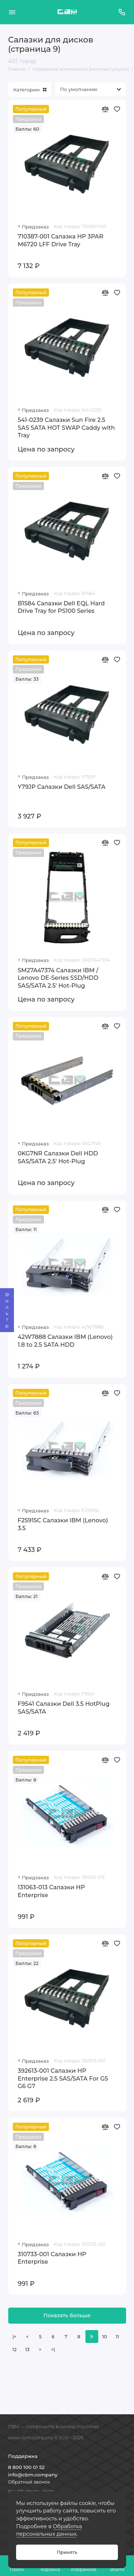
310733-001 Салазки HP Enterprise (52, 2257)
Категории (29, 89)
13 (27, 2349)
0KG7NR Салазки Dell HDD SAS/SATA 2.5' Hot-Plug (58, 1157)
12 (15, 2349)
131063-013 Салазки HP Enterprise (51, 1891)
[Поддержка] (122, 12)
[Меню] (12, 12)
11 (117, 2336)
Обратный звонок (29, 2482)
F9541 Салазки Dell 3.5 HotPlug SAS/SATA (64, 1707)
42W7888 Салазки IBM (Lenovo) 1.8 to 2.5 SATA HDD (65, 1340)
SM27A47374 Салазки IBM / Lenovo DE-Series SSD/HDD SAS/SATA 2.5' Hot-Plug (58, 978)
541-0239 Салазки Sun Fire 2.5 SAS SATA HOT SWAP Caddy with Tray (66, 427)
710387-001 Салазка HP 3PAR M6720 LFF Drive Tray (60, 240)
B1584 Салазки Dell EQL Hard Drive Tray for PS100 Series (61, 607)
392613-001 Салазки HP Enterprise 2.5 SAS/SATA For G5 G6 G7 (63, 2078)
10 (104, 2336)
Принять (67, 2552)
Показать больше (66, 2315)
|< (14, 2336)
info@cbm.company (33, 2474)
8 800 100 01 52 (26, 2467)
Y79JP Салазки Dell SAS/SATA (62, 786)
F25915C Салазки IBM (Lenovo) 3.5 (63, 1524)
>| (53, 2349)
